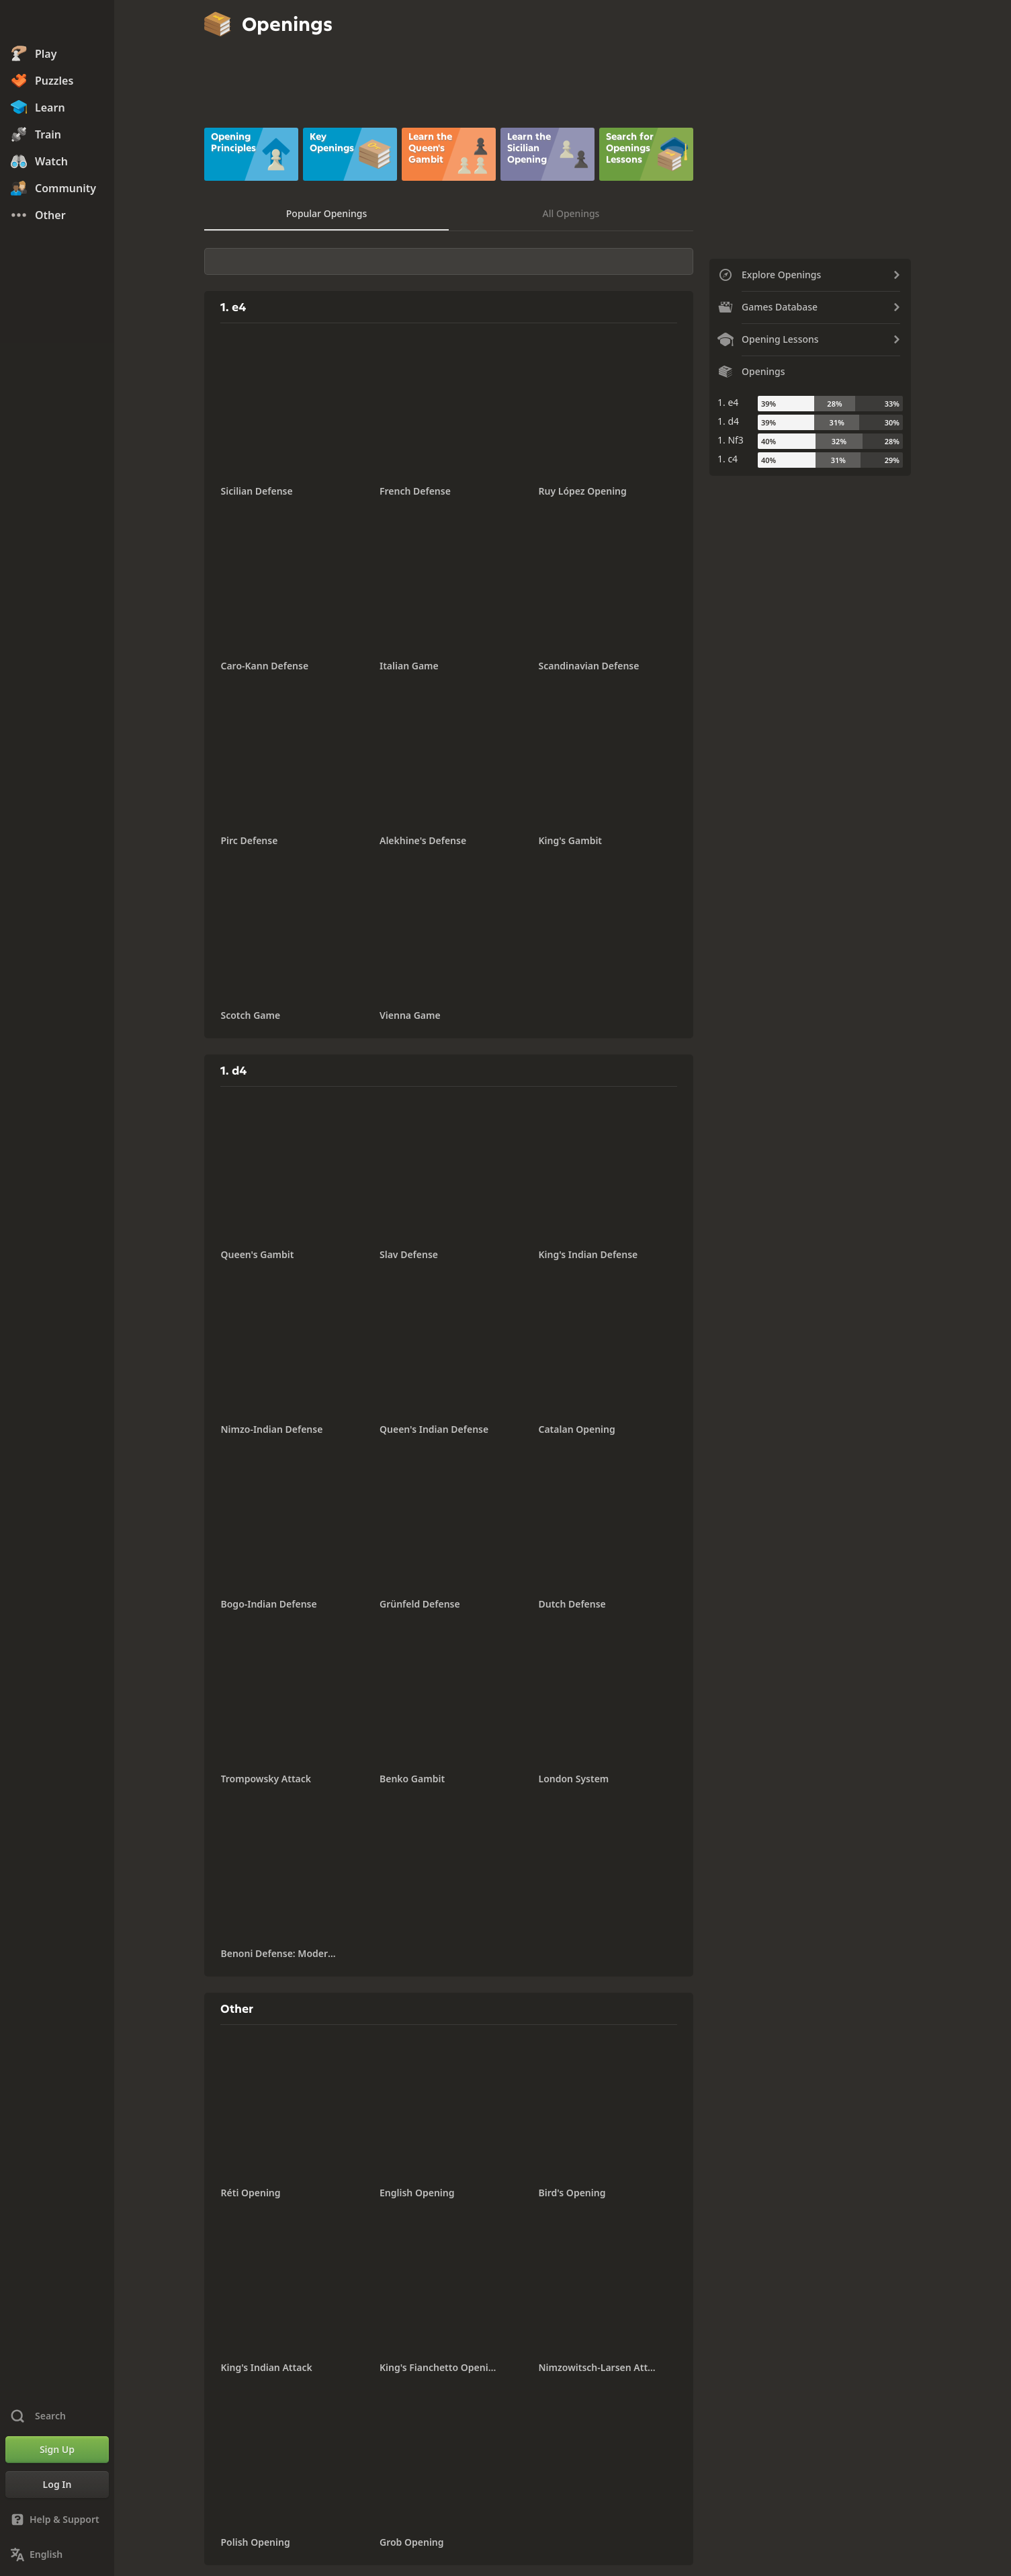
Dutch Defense (572, 1603)
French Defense (415, 491)
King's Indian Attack (266, 2367)
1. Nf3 (730, 439)
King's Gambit (571, 840)
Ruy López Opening (583, 491)
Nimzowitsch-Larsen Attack (598, 2367)
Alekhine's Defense (423, 840)
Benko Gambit (412, 1778)
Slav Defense (409, 1254)
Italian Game (409, 665)
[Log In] (57, 2484)
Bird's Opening (572, 2192)
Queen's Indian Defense (434, 1429)
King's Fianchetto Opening (439, 2367)
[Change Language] (57, 2554)
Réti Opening (251, 2192)
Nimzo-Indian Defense (272, 1429)
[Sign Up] (57, 2449)
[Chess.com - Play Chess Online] (57, 22)
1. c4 (727, 458)
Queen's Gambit (257, 1254)
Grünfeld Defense (420, 1603)
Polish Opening (255, 2542)
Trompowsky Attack (266, 1778)
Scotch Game (251, 1015)
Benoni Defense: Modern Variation (280, 1953)
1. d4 (728, 421)
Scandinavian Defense (589, 665)
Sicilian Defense (257, 491)
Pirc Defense (249, 840)
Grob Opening (412, 2542)
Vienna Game (410, 1015)
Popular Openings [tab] (326, 213)
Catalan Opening (577, 1429)
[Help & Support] (57, 2519)
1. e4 (727, 402)
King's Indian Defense (588, 1254)
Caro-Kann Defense (265, 665)
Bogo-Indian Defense (269, 1603)
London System (574, 1778)
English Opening (417, 2192)
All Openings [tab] (571, 213)
